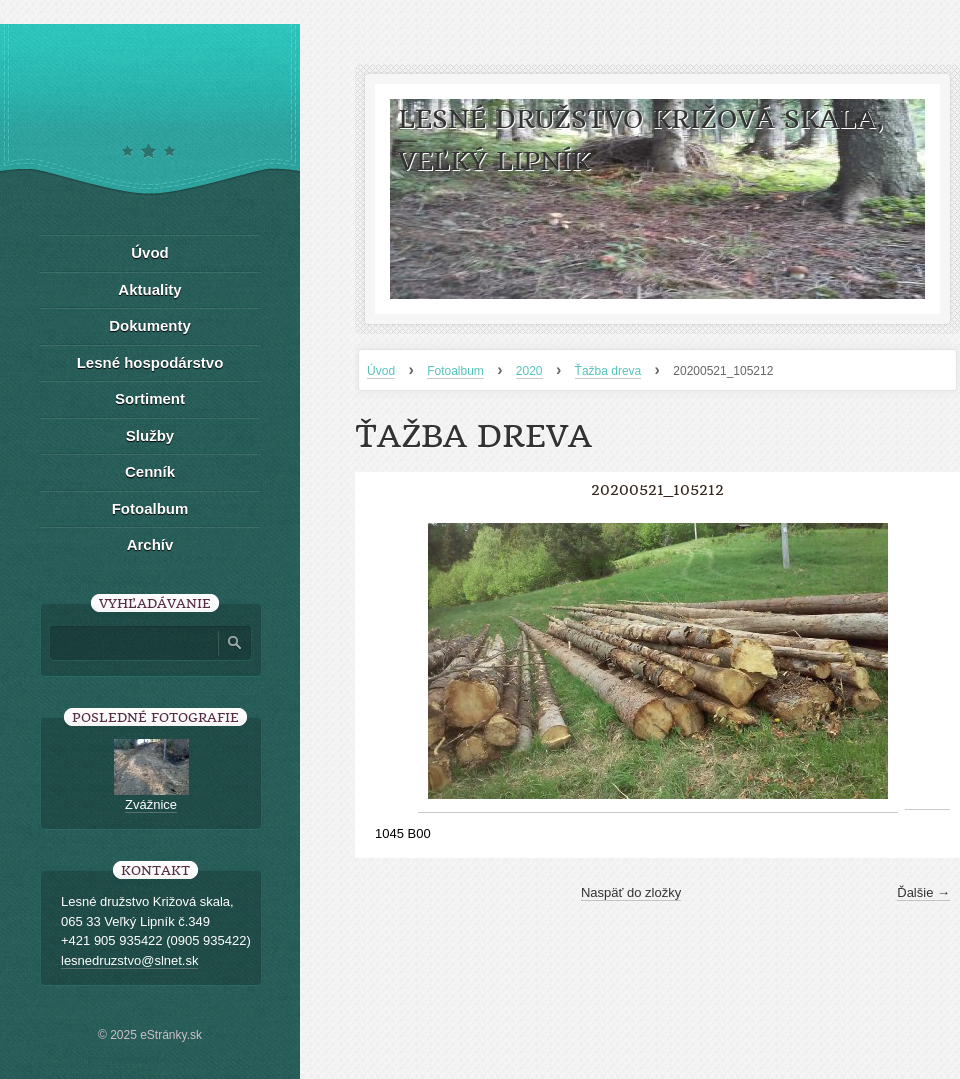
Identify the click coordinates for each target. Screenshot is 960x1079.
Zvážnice (151, 804)
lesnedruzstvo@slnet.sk (129, 960)
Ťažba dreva (608, 371)
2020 (529, 371)
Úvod (381, 371)
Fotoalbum (455, 371)
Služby (150, 435)
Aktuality (149, 289)
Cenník (150, 471)
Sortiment (150, 398)
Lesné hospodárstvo (150, 362)
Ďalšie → (923, 892)
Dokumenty (150, 325)
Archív (150, 544)
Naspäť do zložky (631, 892)
